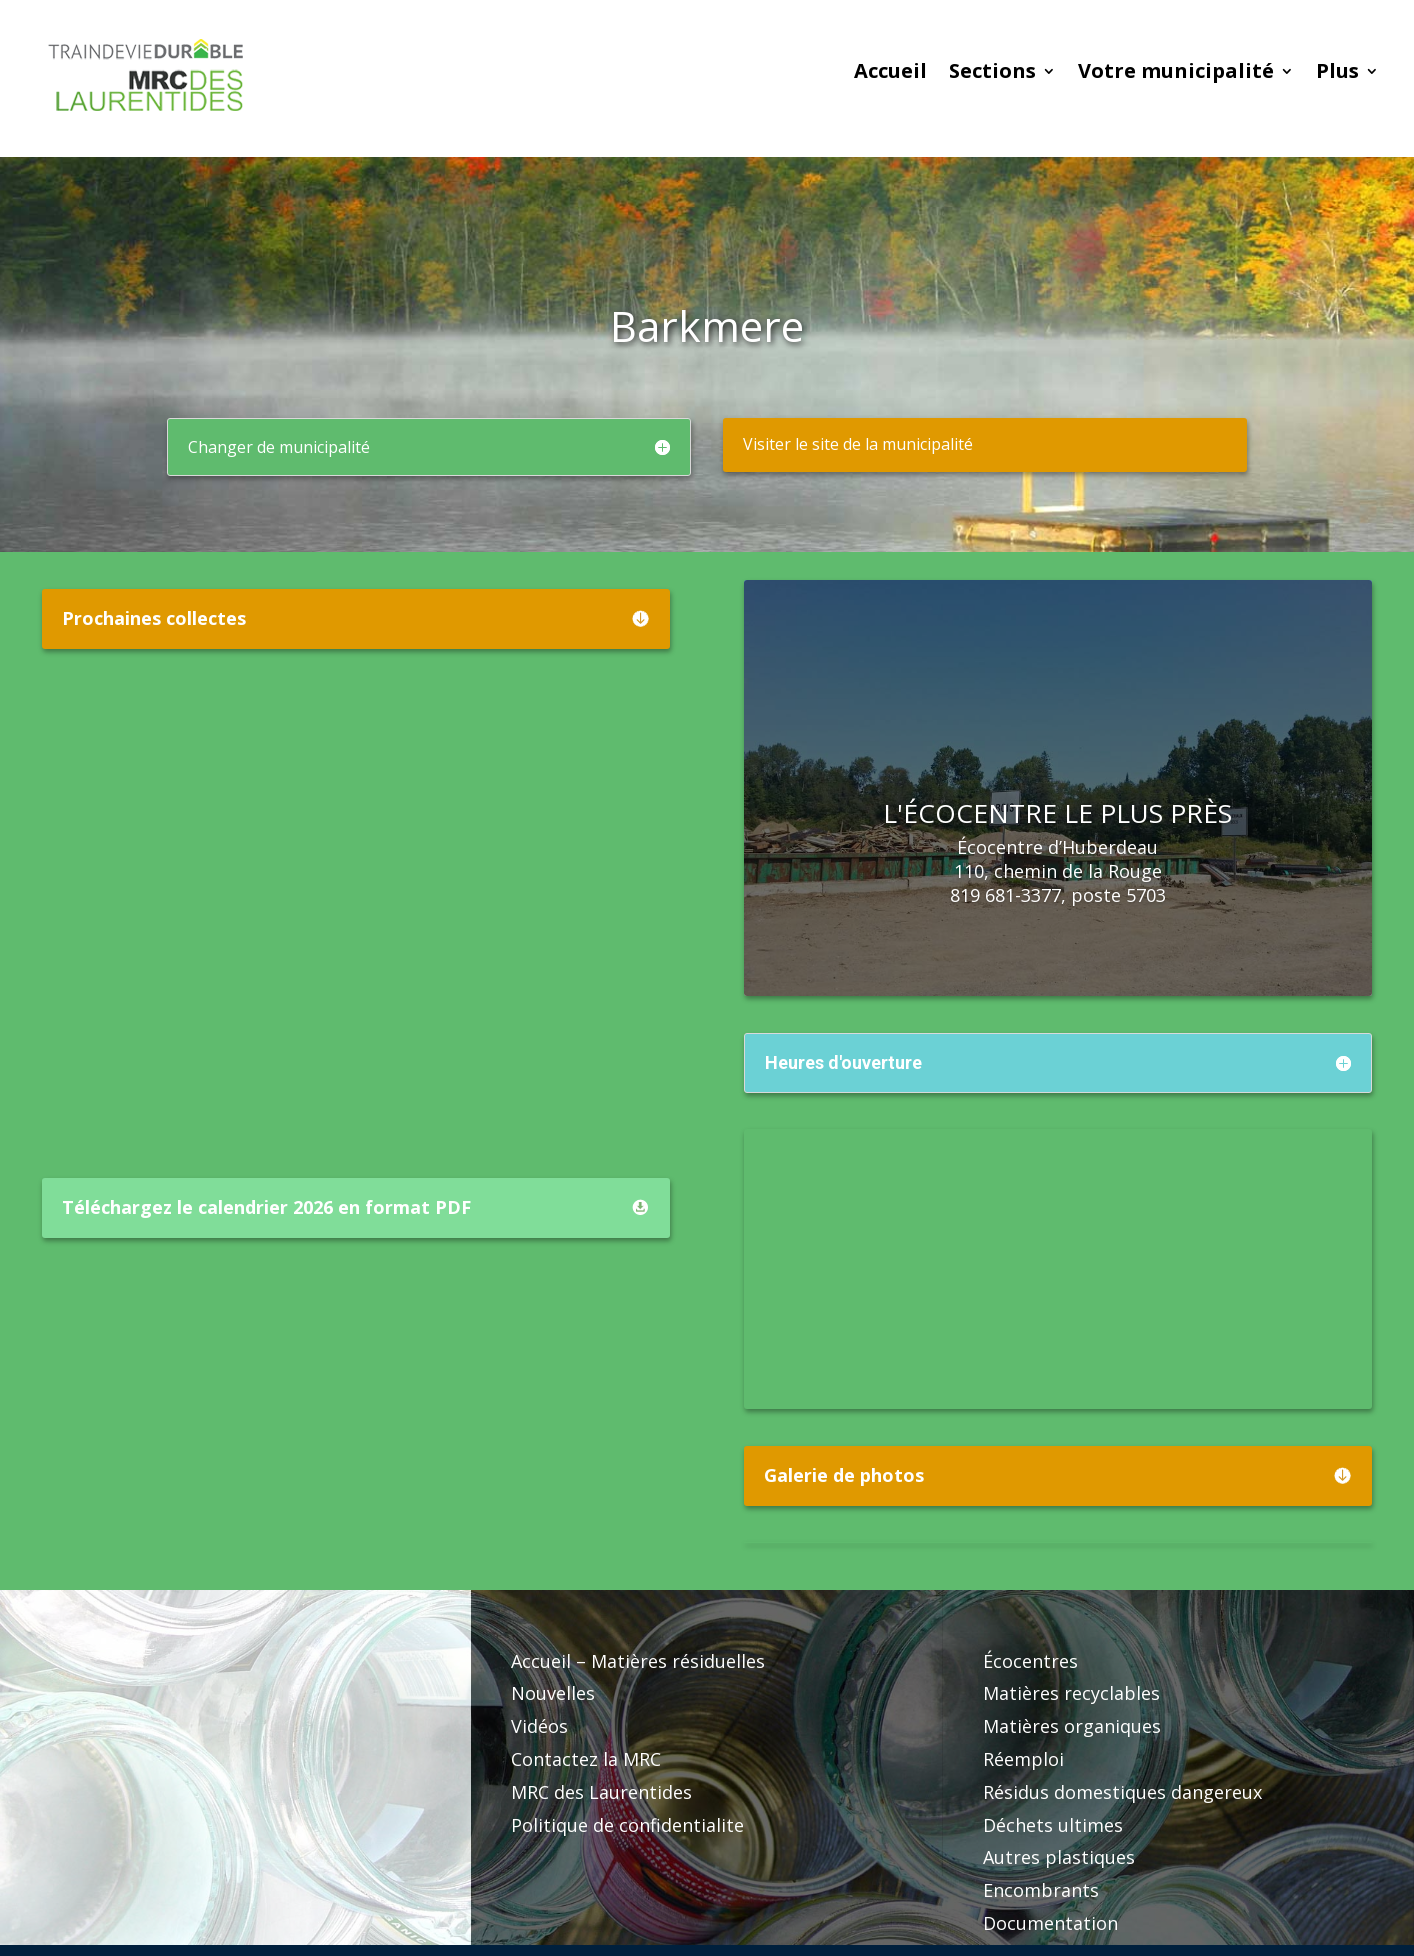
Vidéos (539, 1726)
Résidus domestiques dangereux (1122, 1792)
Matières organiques (1072, 1726)
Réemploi (1023, 1759)
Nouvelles (553, 1693)
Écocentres (1030, 1661)
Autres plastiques (1059, 1857)
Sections (992, 74)
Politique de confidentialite (627, 1825)
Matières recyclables (1071, 1693)
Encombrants (1041, 1890)
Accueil (890, 74)
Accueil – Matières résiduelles (638, 1661)
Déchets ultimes (1053, 1825)
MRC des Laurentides (601, 1792)
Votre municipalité (1176, 74)
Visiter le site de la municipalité (858, 444)
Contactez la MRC (586, 1759)
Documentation (1050, 1923)
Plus (1337, 74)
